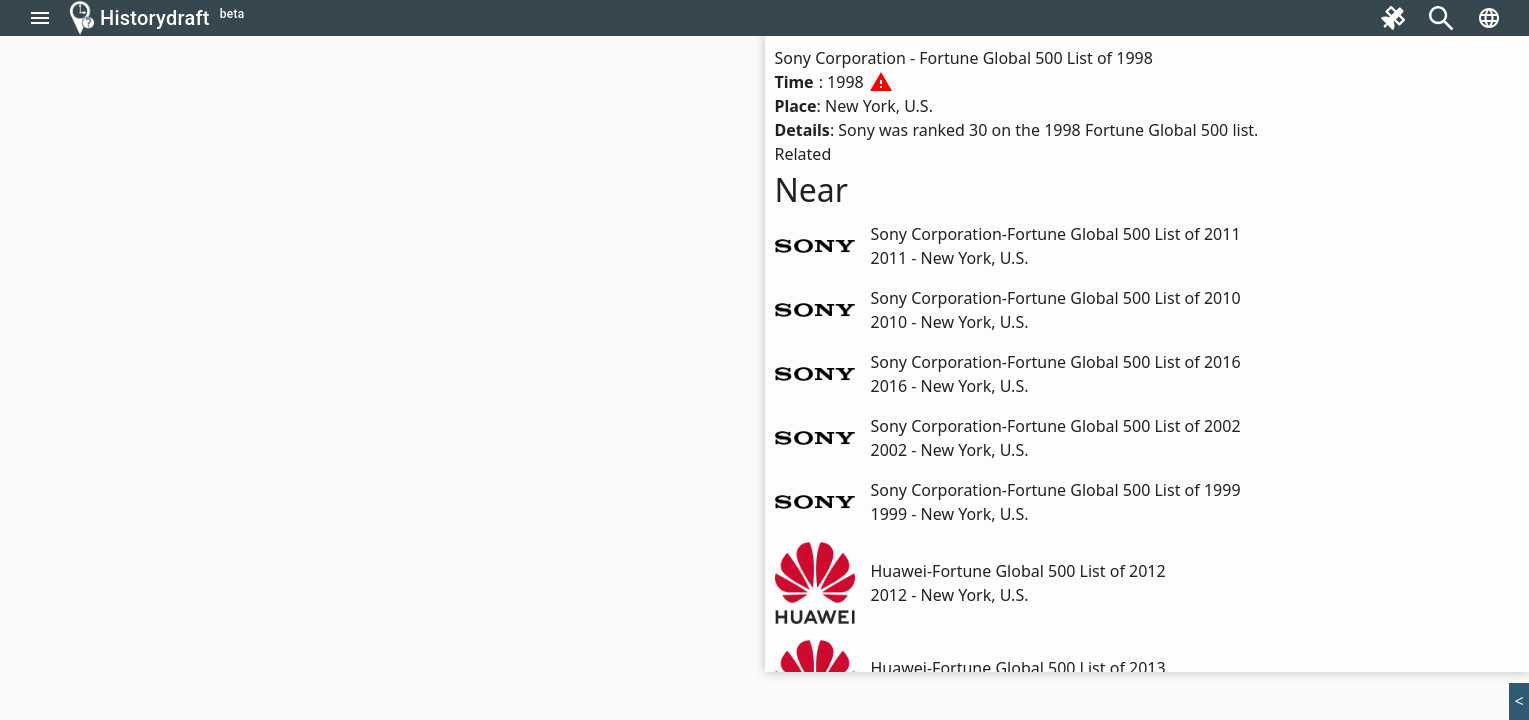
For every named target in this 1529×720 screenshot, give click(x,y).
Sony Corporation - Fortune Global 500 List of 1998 (964, 58)
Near (812, 189)
